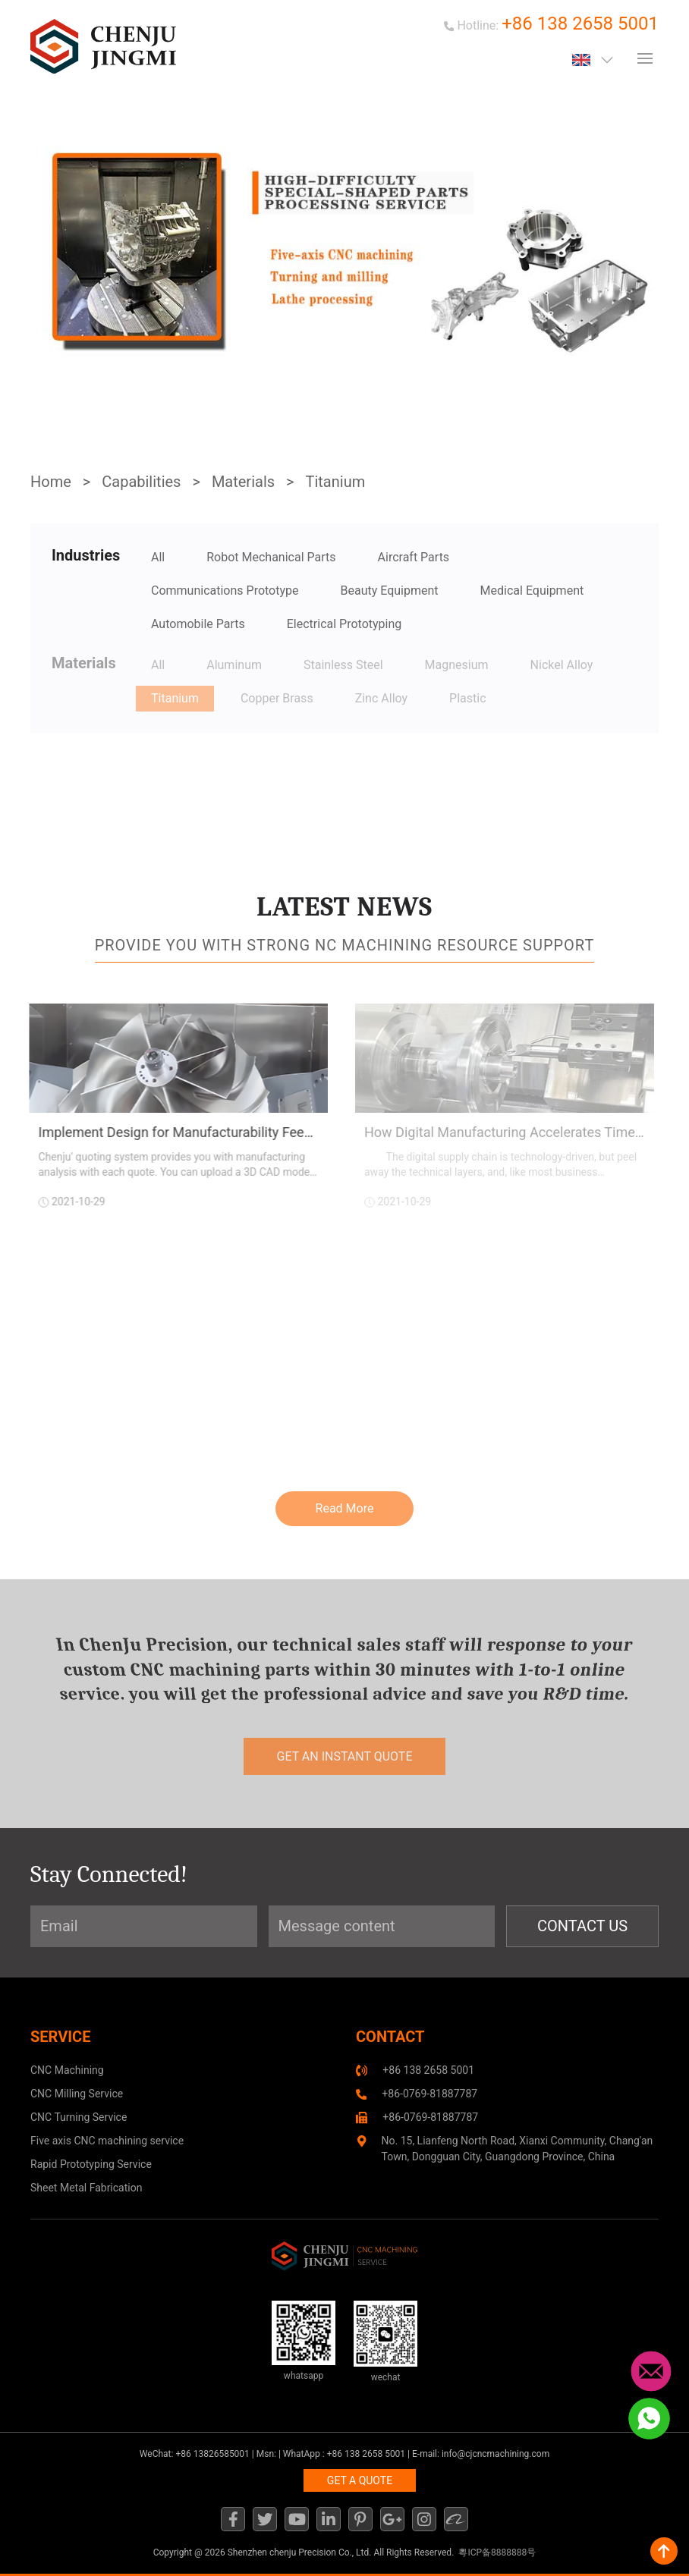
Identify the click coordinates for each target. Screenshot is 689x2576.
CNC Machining (67, 2070)
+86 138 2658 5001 (580, 23)
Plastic (467, 698)
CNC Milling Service (76, 2094)
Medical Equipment (532, 590)
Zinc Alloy (381, 698)
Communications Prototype (225, 590)
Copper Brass (277, 698)
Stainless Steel (343, 665)
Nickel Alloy (561, 665)
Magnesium (457, 665)
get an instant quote (344, 1756)
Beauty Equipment (390, 590)
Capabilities (141, 482)
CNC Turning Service (78, 2117)
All (158, 557)
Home (50, 482)
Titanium (336, 482)
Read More (345, 1508)
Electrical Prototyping (344, 624)
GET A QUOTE (359, 2480)
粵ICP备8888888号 (497, 2552)
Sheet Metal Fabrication (86, 2188)
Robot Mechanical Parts (270, 557)
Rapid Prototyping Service (91, 2164)
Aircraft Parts (414, 557)
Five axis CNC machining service (107, 2141)
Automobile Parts (198, 624)
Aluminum (234, 665)
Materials (243, 482)
